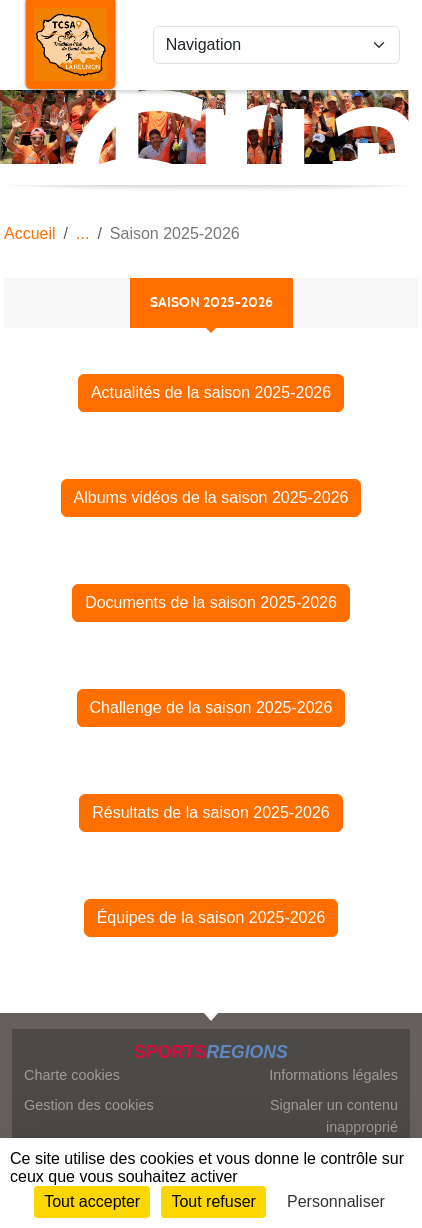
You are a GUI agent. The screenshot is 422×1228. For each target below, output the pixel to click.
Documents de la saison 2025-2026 (211, 602)
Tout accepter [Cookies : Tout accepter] (92, 1201)
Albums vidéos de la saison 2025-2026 (211, 497)
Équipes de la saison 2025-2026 (211, 917)
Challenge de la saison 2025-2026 (211, 707)
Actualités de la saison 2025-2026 (211, 392)
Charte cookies (72, 1075)
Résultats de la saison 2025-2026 (211, 812)
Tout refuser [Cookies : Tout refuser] (213, 1201)
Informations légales (333, 1075)
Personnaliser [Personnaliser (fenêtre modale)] (336, 1201)
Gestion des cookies (89, 1105)
